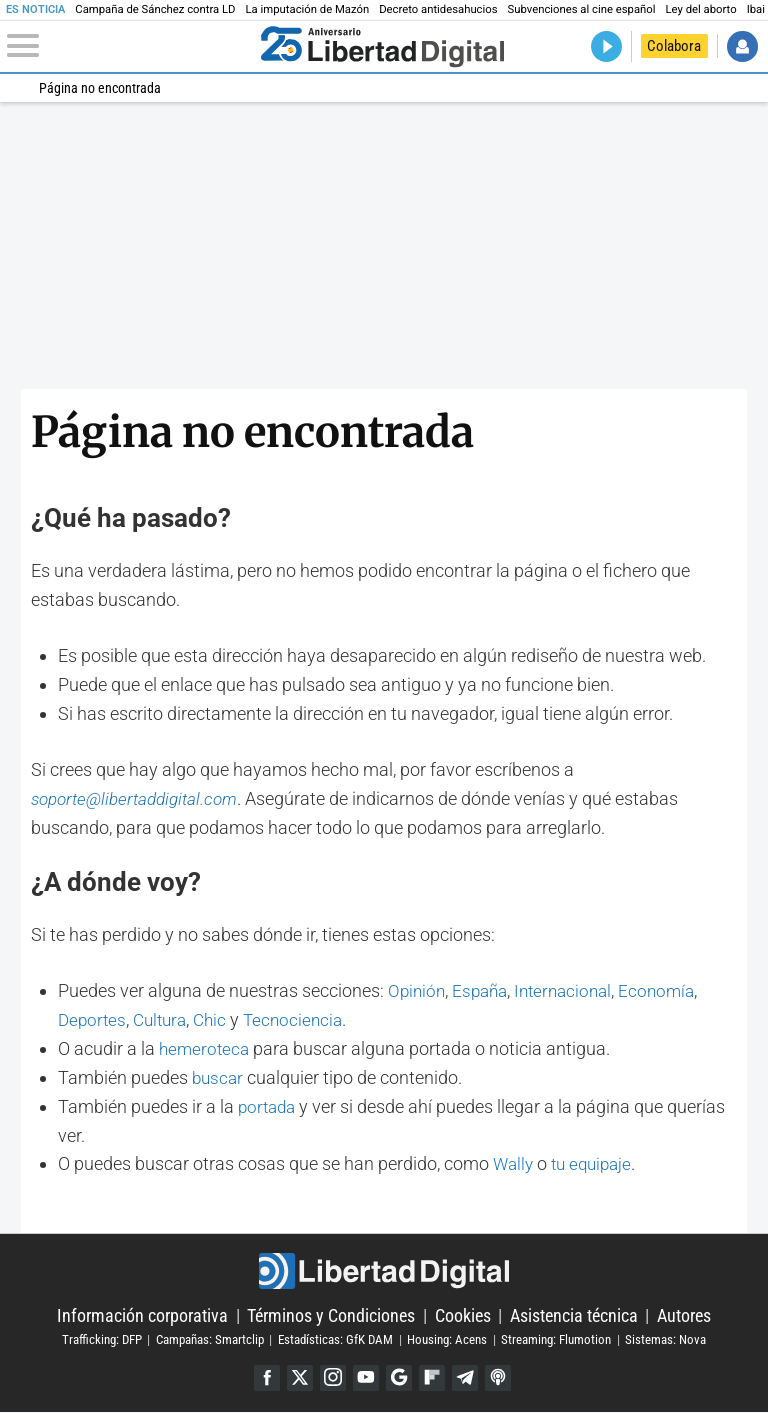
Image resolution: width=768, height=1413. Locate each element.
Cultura (165, 1019)
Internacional (572, 990)
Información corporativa (142, 1315)
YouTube (365, 1378)
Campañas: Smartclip (210, 1339)
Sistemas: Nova (665, 1339)
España (484, 990)
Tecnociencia (304, 1019)
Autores (684, 1315)
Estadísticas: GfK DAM (335, 1339)
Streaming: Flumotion (556, 1339)
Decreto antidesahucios (438, 9)
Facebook (263, 1378)
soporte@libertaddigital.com (140, 798)
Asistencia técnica (574, 1315)
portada (269, 1106)
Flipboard (433, 1378)
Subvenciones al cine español (582, 9)
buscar (219, 1077)
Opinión (418, 990)
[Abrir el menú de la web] (129, 46)
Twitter (297, 1378)
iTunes (501, 1378)
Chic (218, 1019)
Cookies (463, 1315)
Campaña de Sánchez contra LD (155, 9)
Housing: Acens (447, 1339)
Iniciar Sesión (742, 46)
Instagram (331, 1378)
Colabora (674, 46)
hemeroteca (206, 1048)
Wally (514, 1163)
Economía (670, 990)
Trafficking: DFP (102, 1339)
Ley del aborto (701, 9)
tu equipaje (597, 1163)
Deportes (93, 1019)
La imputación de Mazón (308, 9)
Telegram (467, 1378)
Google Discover (399, 1378)
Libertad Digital (383, 1271)
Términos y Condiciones (331, 1315)
